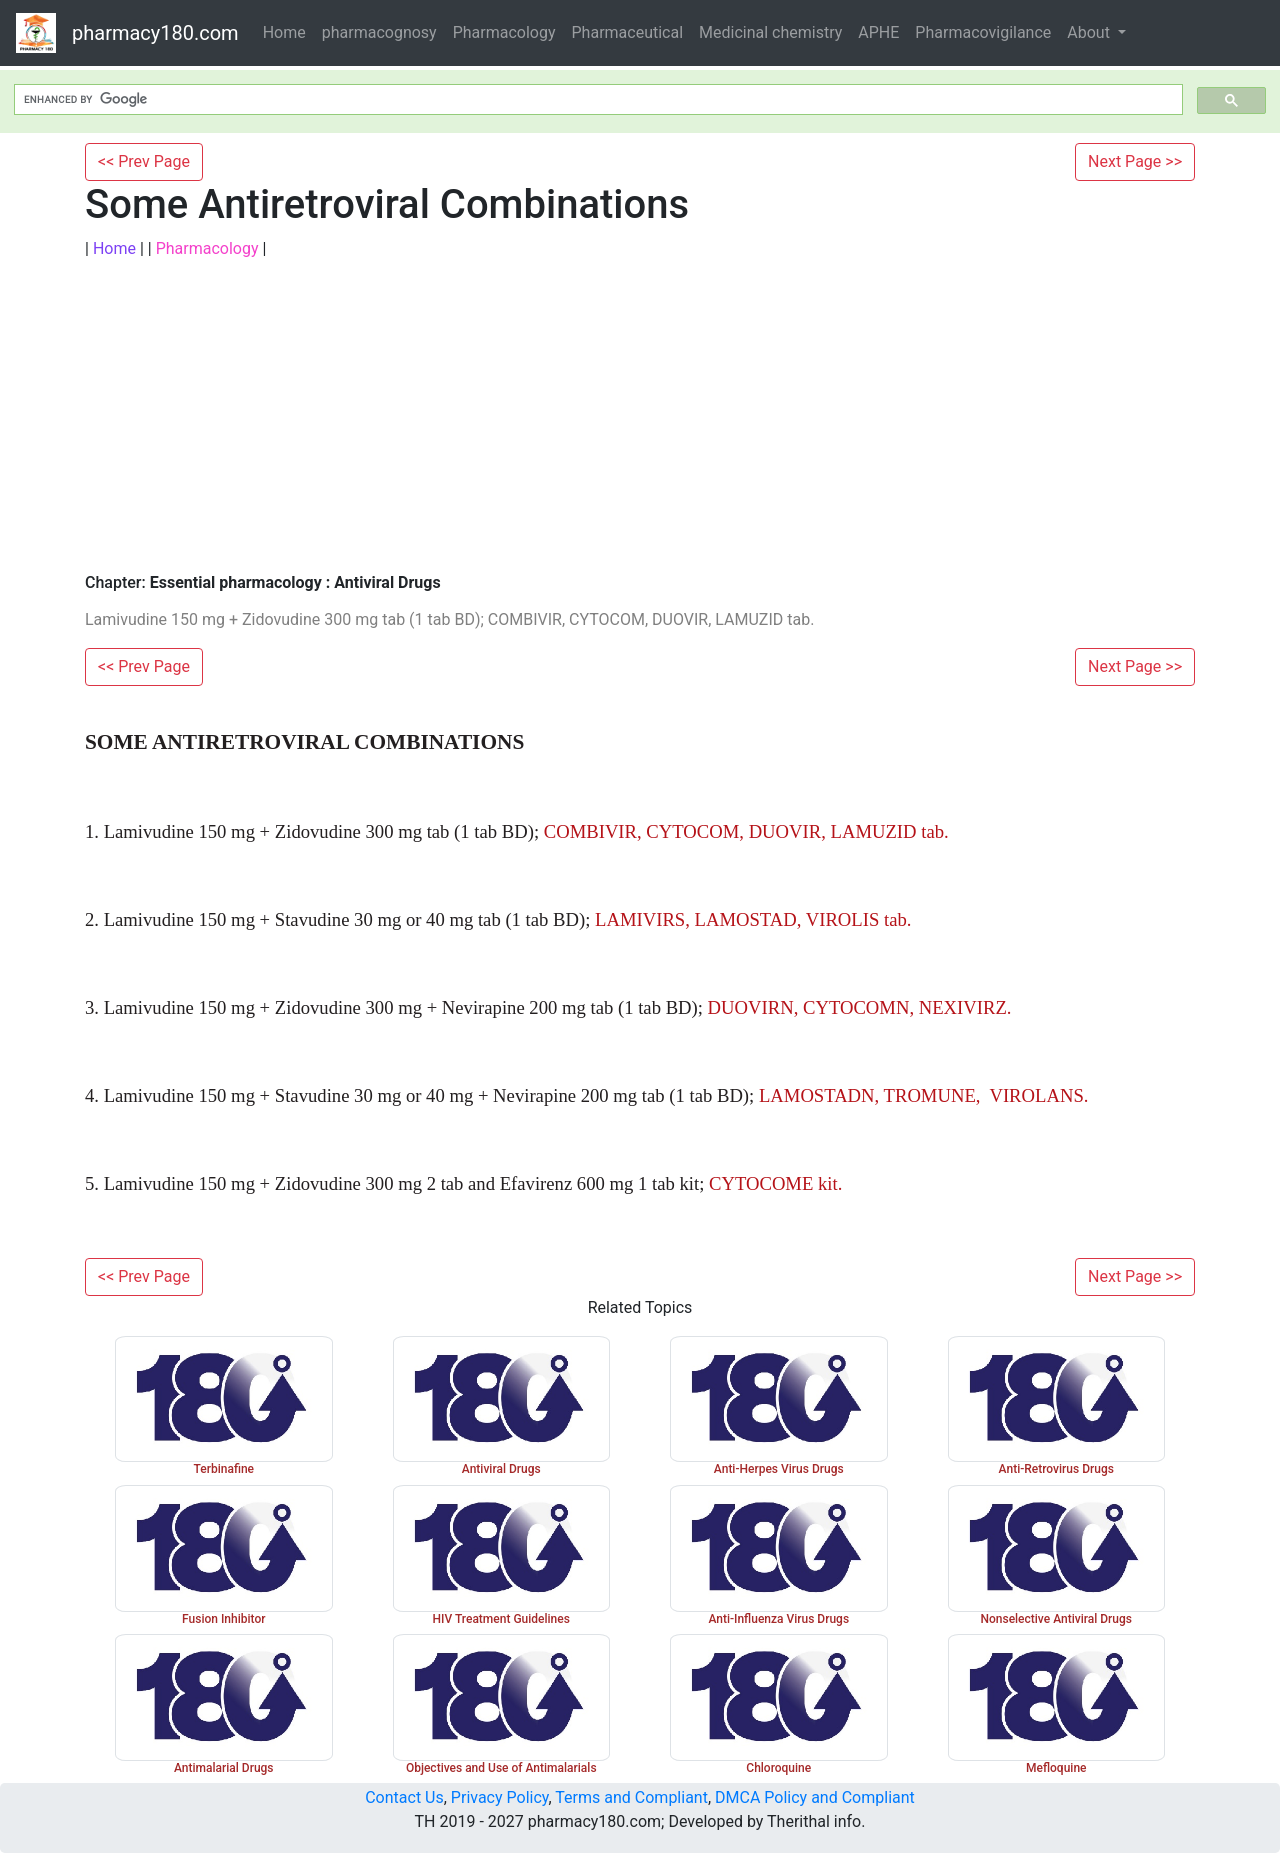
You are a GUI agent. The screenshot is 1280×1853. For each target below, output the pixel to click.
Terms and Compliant (631, 1797)
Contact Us (404, 1797)
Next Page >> (1135, 161)
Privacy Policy (500, 1797)
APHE (878, 32)
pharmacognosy (379, 32)
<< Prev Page (144, 161)
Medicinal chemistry (770, 32)
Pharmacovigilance (983, 32)
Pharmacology (504, 32)
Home (284, 32)
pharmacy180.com (155, 33)
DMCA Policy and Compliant (815, 1797)
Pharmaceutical (628, 32)
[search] (596, 100)
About (1090, 32)
